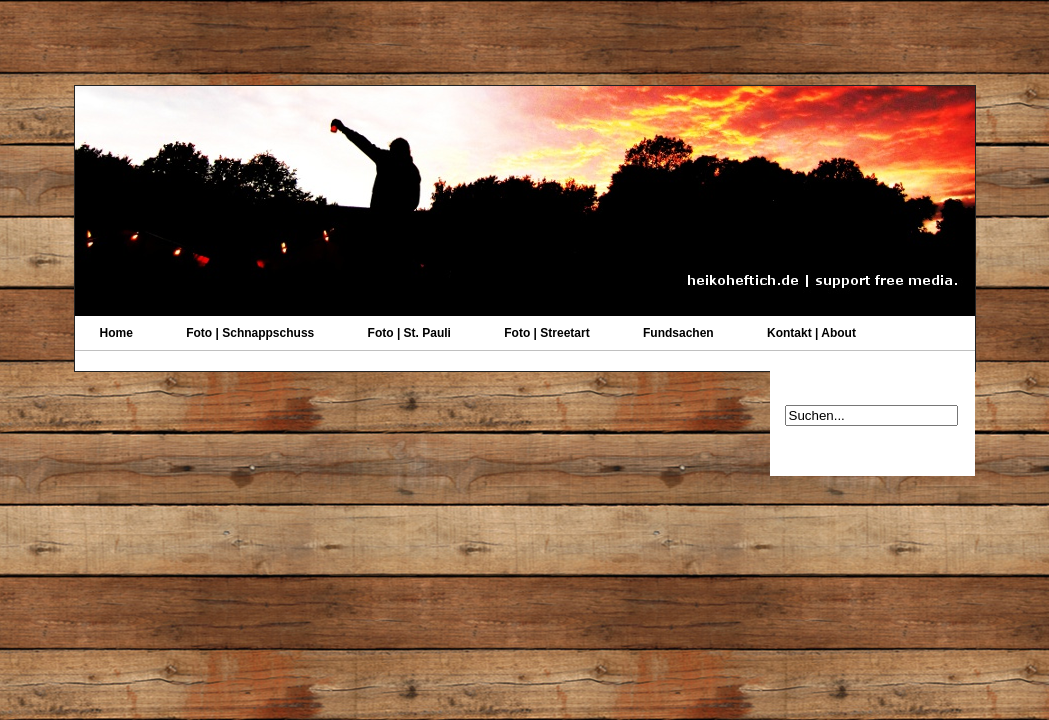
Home (116, 333)
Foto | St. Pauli (409, 333)
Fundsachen (678, 333)
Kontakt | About (811, 333)
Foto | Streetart (546, 333)
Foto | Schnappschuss (250, 333)
